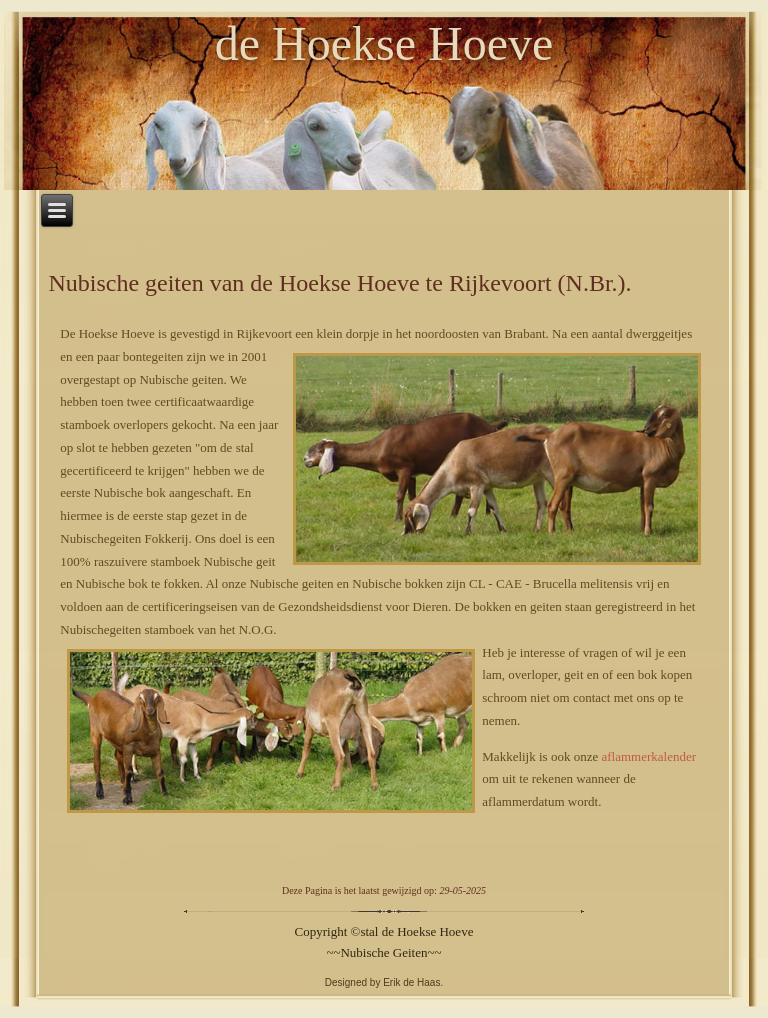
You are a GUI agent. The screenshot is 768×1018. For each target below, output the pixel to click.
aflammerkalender (648, 756)
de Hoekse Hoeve (384, 43)
